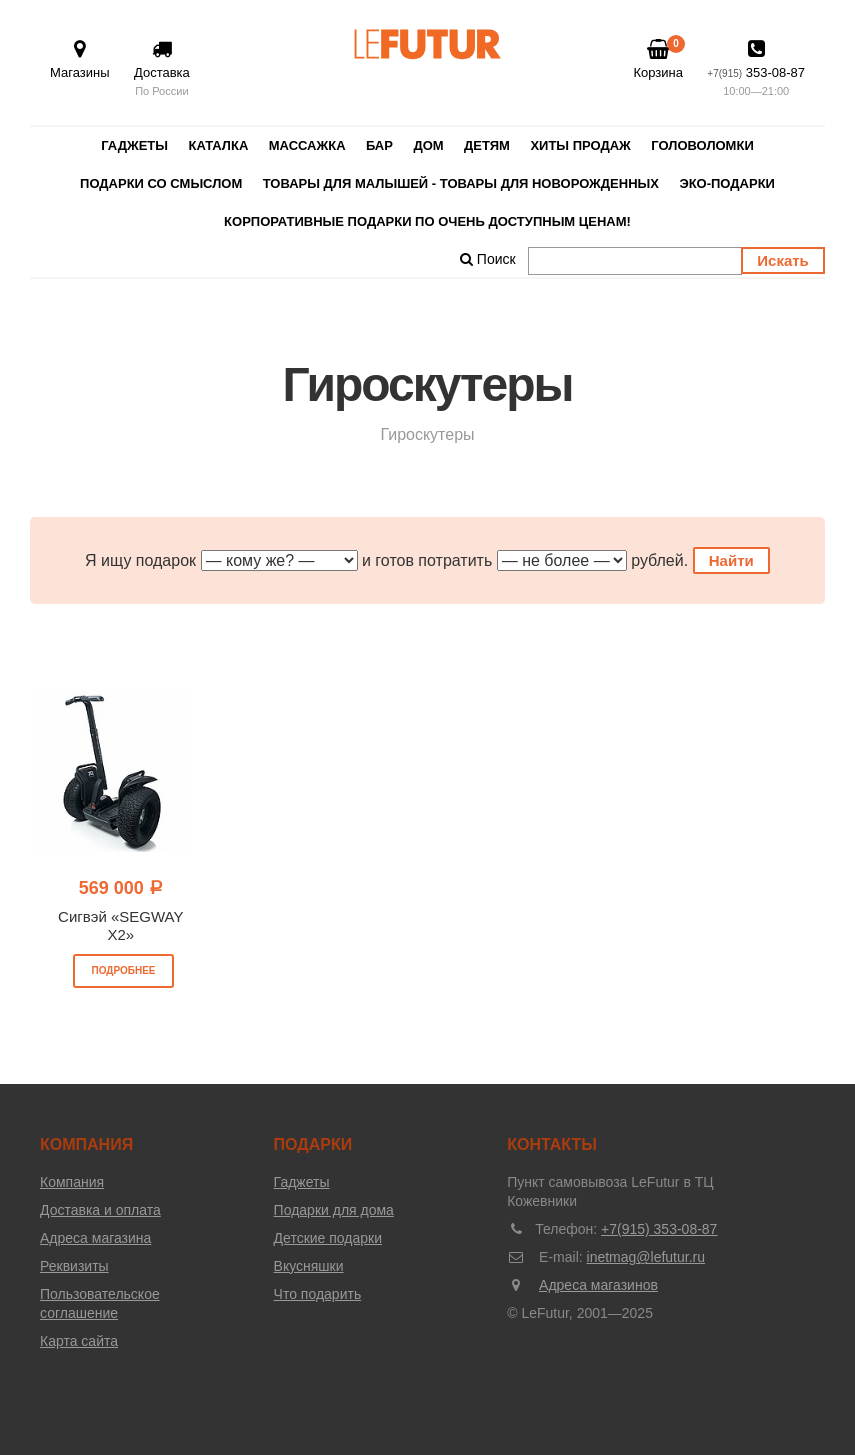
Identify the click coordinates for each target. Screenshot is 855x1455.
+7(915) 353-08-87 (659, 1229)
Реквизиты (74, 1266)
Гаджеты (134, 145)
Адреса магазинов (598, 1285)
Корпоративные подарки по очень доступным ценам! (427, 221)
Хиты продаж (580, 145)
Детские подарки (328, 1238)
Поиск (488, 259)
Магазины (80, 59)
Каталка (219, 145)
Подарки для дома (334, 1210)
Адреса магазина (95, 1238)
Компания (72, 1182)
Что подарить (318, 1294)
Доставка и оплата (100, 1210)
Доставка (162, 69)
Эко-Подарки (727, 183)
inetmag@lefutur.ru (646, 1257)
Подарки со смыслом (161, 183)
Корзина (658, 59)
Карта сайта (79, 1341)
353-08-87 (756, 69)
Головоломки (702, 145)
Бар (379, 145)
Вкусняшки (309, 1266)
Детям (487, 145)
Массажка (307, 145)
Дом (428, 145)
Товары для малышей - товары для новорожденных (461, 183)
